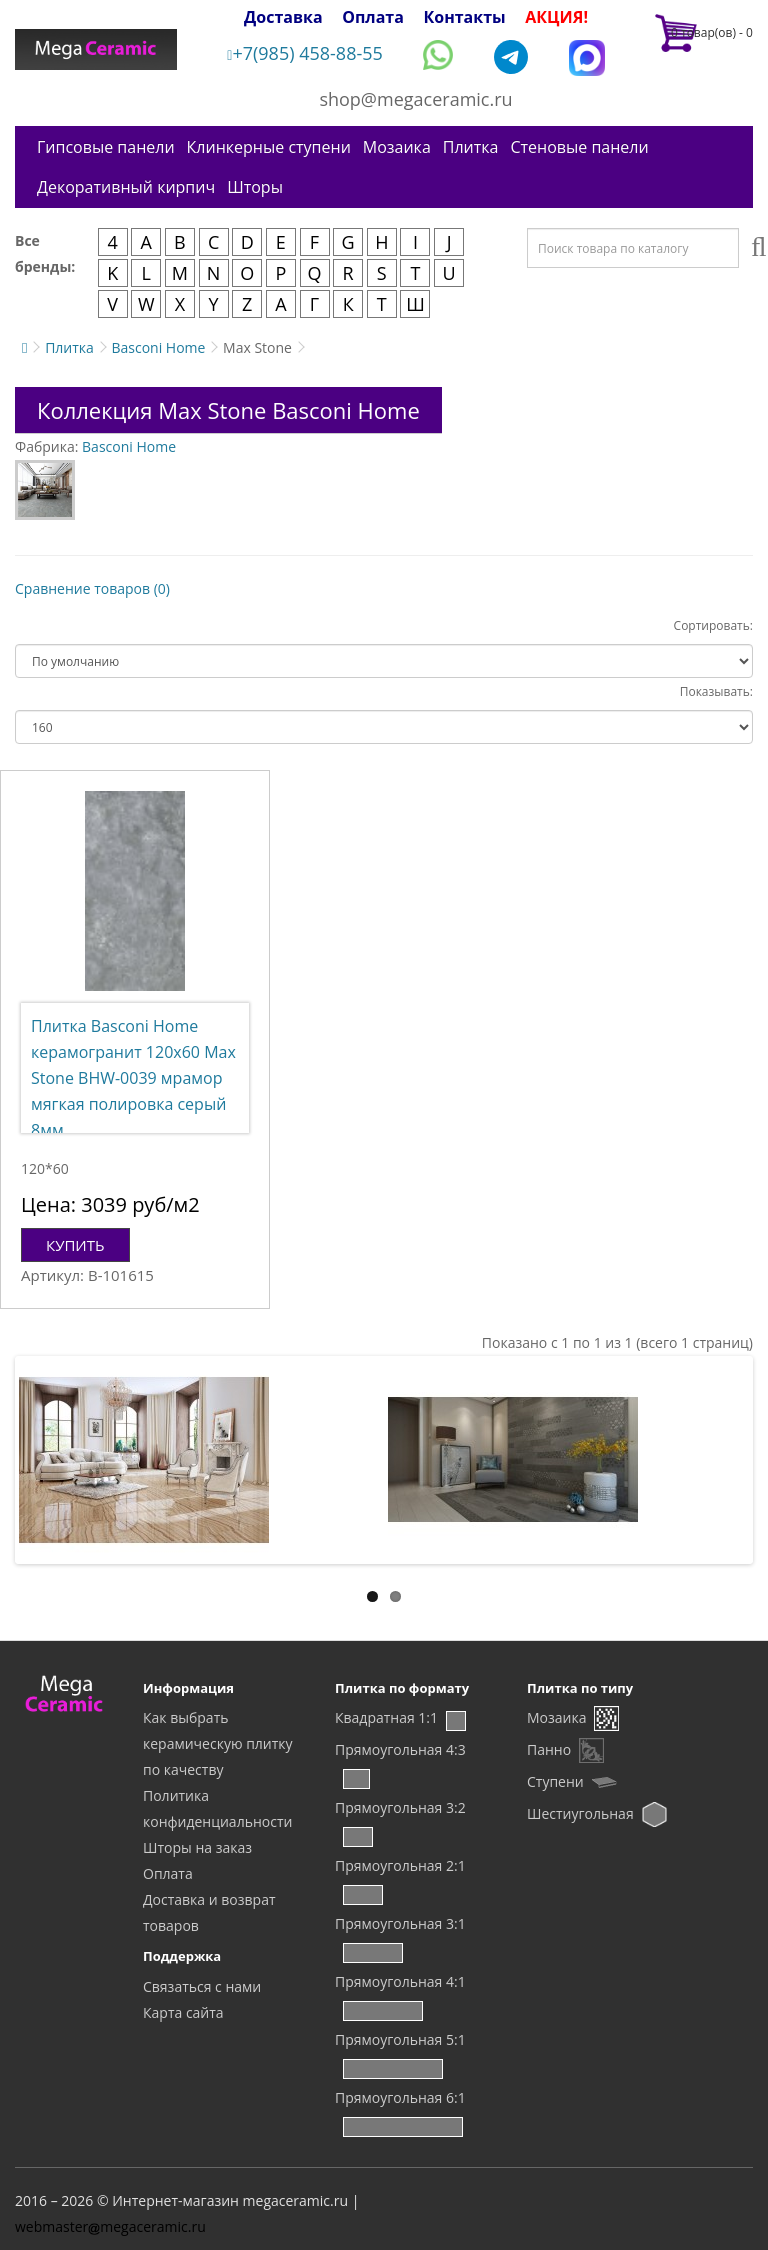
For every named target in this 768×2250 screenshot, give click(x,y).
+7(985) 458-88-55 (305, 53)
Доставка (283, 17)
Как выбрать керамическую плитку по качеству (218, 1743)
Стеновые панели (579, 147)
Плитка (471, 147)
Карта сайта (183, 2012)
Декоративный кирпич (126, 187)
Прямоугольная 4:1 (400, 1981)
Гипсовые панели (106, 147)
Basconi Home (158, 347)
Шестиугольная (580, 1813)
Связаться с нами (202, 1986)
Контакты (465, 17)
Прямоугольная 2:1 (400, 1865)
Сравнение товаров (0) (92, 588)
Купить (75, 1245)
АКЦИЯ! (556, 17)
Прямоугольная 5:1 (400, 2039)
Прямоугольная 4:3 (400, 1749)
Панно (549, 1749)
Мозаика (397, 147)
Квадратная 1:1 (386, 1717)
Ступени (555, 1781)
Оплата (373, 17)
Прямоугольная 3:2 (400, 1807)
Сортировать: (713, 625)
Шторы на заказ (197, 1847)
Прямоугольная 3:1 (400, 1923)
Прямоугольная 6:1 (400, 2097)
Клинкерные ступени (269, 147)
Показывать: (716, 691)
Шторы (255, 187)
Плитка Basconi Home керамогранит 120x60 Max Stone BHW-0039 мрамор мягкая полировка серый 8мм (133, 1078)
